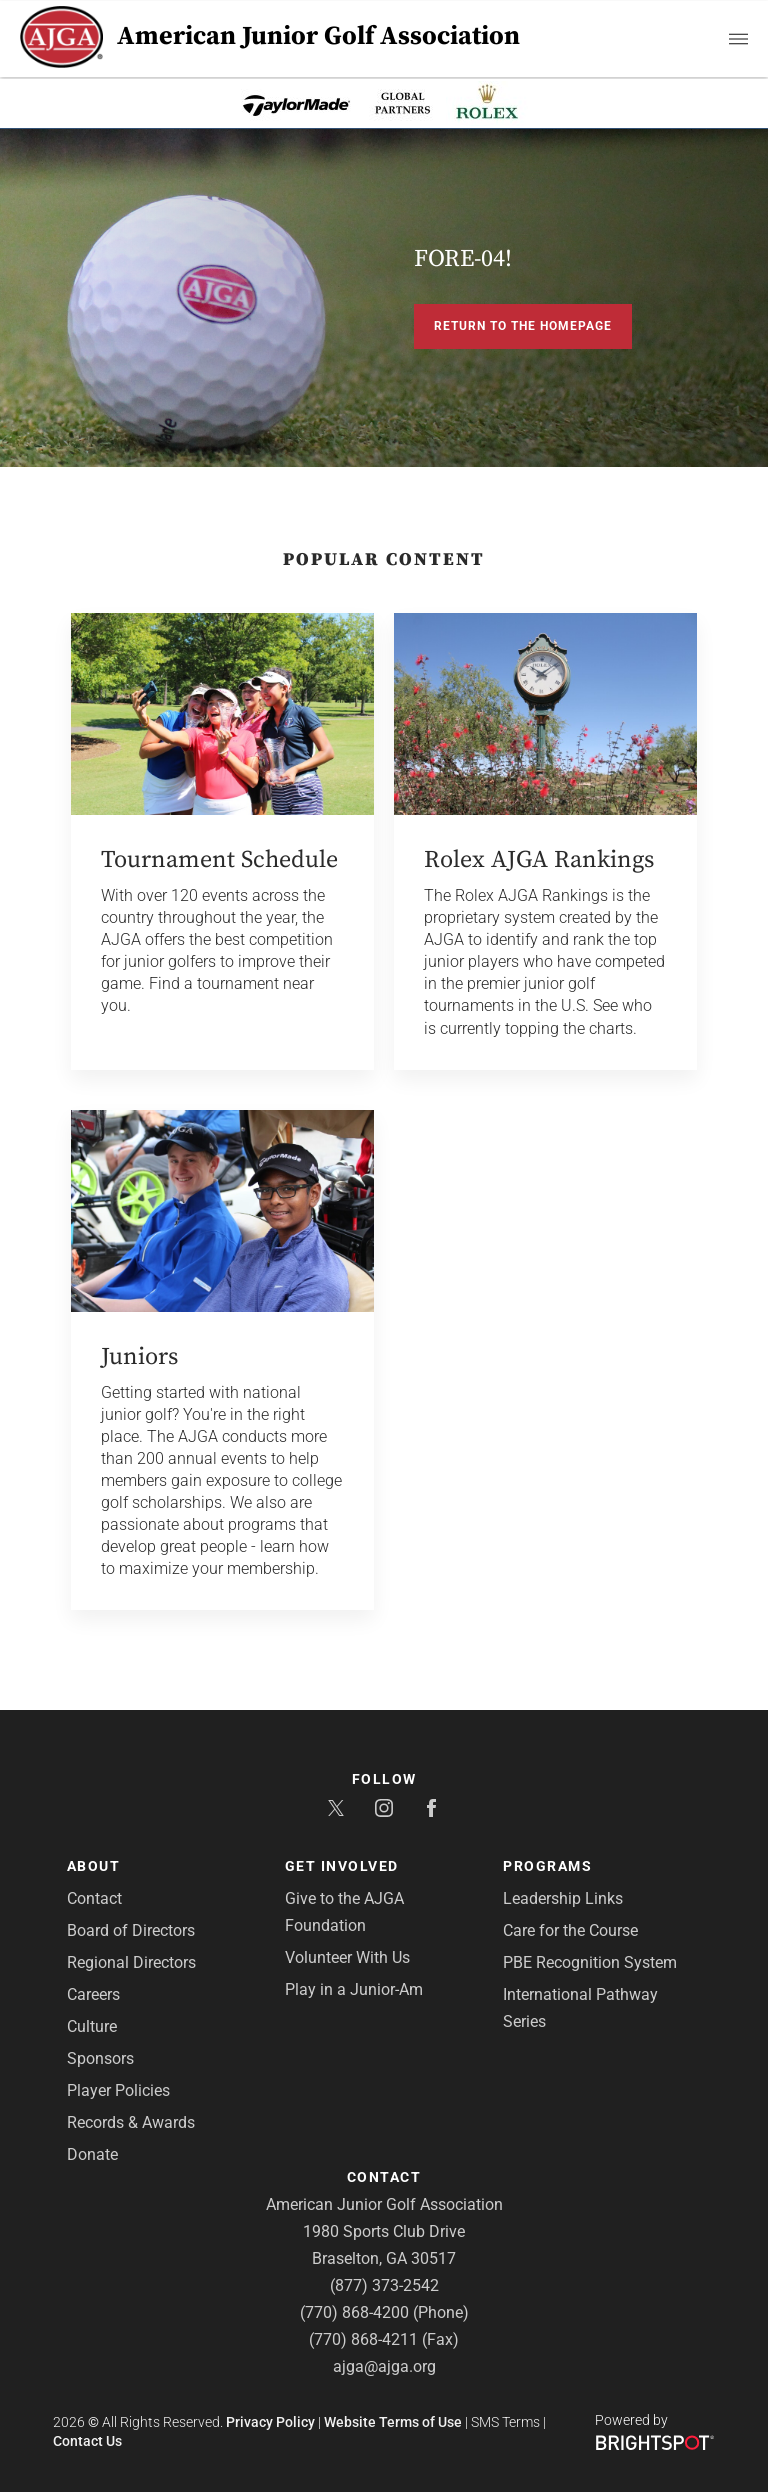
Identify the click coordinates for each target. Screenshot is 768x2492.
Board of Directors (131, 1930)
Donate (92, 2154)
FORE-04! (463, 259)
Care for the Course (570, 1930)
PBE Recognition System (590, 1962)
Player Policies (118, 2090)
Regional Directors (131, 1962)
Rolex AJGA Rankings (539, 860)
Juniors (139, 1357)
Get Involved (342, 1866)
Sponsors (100, 2058)
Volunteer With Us (347, 1957)
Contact (94, 1898)
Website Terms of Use (393, 2422)
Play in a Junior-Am (354, 1989)
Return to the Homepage (523, 326)
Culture (92, 2026)
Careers (93, 1994)
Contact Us (87, 2441)
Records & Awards (131, 2122)
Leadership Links (563, 1898)
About (94, 1866)
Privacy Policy (270, 2422)
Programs (547, 1866)
